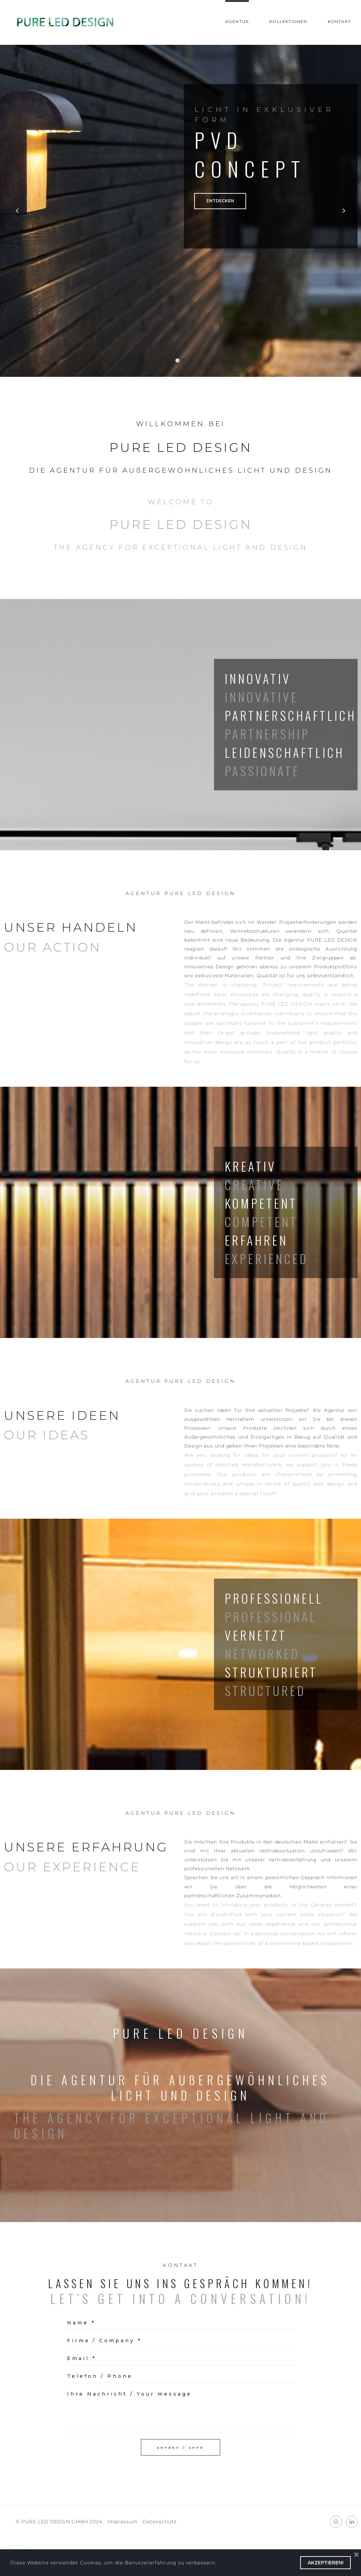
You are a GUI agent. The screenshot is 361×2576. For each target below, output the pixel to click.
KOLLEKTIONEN (288, 21)
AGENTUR (237, 21)
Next (342, 211)
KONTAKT (339, 21)
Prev (19, 211)
